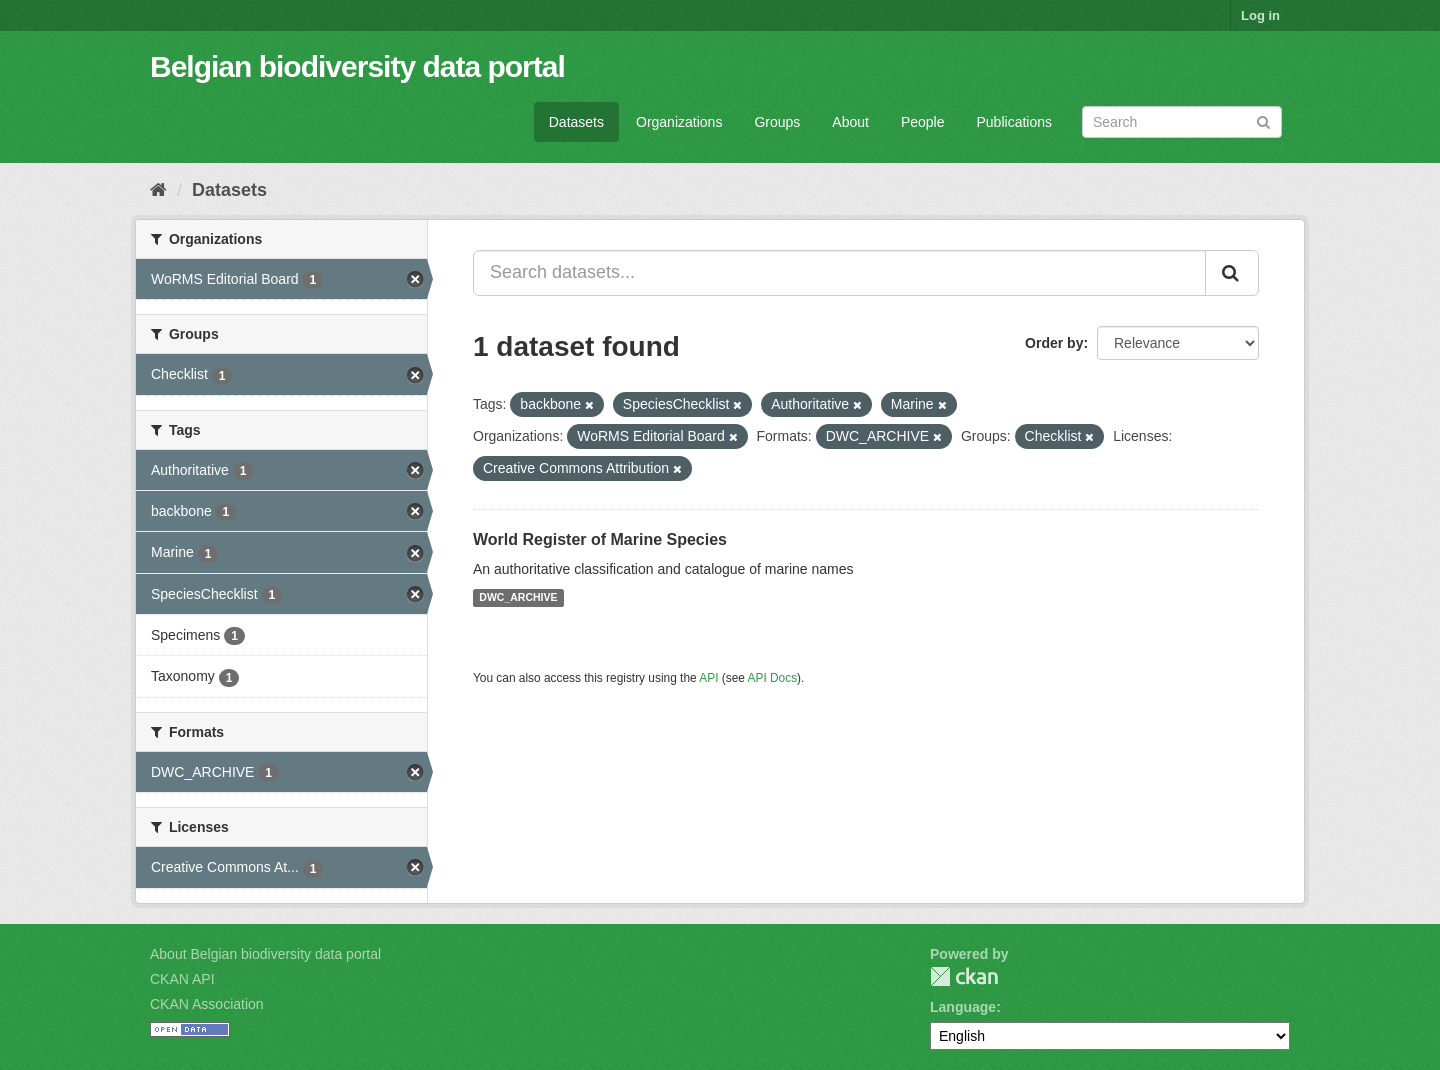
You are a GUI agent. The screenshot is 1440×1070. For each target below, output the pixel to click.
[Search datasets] (1182, 122)
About (850, 122)
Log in (1260, 15)
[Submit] (1263, 120)
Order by (1054, 343)
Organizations (679, 122)
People (923, 122)
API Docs (773, 678)
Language (963, 1007)
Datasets (576, 122)
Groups (777, 122)
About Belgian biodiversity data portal (265, 954)
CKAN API (182, 979)
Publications (1015, 122)
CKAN (964, 976)
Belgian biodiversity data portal (357, 66)
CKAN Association (207, 1004)
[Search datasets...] (839, 273)
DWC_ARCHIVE (518, 598)
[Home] (158, 190)
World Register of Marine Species (600, 539)
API (708, 678)
